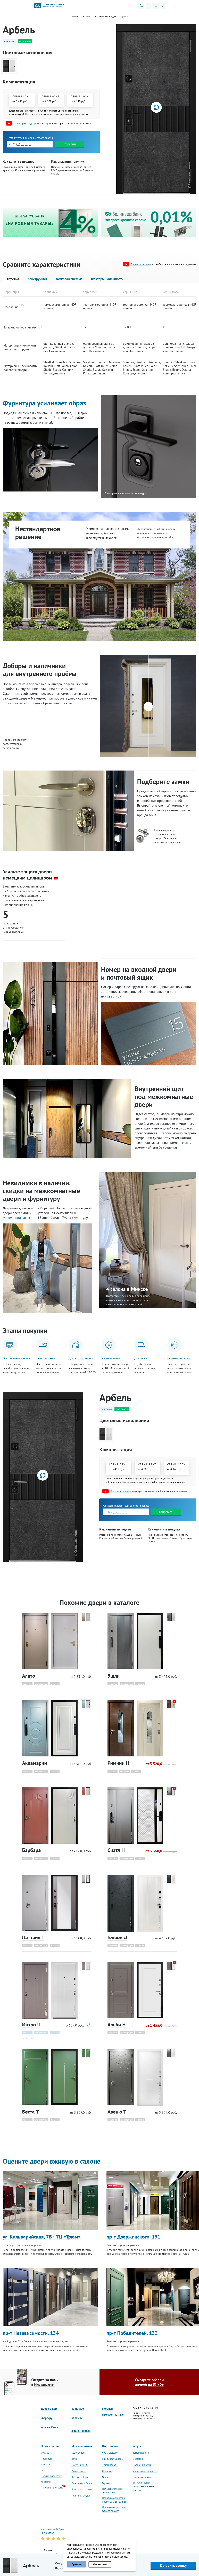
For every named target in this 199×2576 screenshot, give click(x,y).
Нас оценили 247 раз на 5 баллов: (52, 2531)
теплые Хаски (49, 2427)
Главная (74, 16)
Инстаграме (44, 2384)
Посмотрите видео (141, 264)
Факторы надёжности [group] (107, 279)
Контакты (46, 2481)
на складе (77, 2408)
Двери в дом (49, 2408)
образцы (76, 2418)
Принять (76, 2564)
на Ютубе (156, 2384)
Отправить (69, 144)
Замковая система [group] (68, 279)
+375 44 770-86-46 (145, 2407)
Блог (43, 2470)
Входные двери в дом (105, 16)
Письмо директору (51, 2476)
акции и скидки (80, 2431)
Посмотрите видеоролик (27, 123)
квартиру (46, 2418)
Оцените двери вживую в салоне (51, 2161)
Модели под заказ (16, 1217)
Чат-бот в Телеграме (52, 2487)
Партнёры (46, 2458)
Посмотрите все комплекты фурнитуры (125, 493)
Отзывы (45, 2452)
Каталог (86, 16)
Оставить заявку (173, 2565)
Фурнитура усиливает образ (44, 402)
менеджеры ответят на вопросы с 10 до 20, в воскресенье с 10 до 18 (144, 2416)
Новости (45, 2464)
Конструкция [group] (37, 279)
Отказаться (100, 2564)
